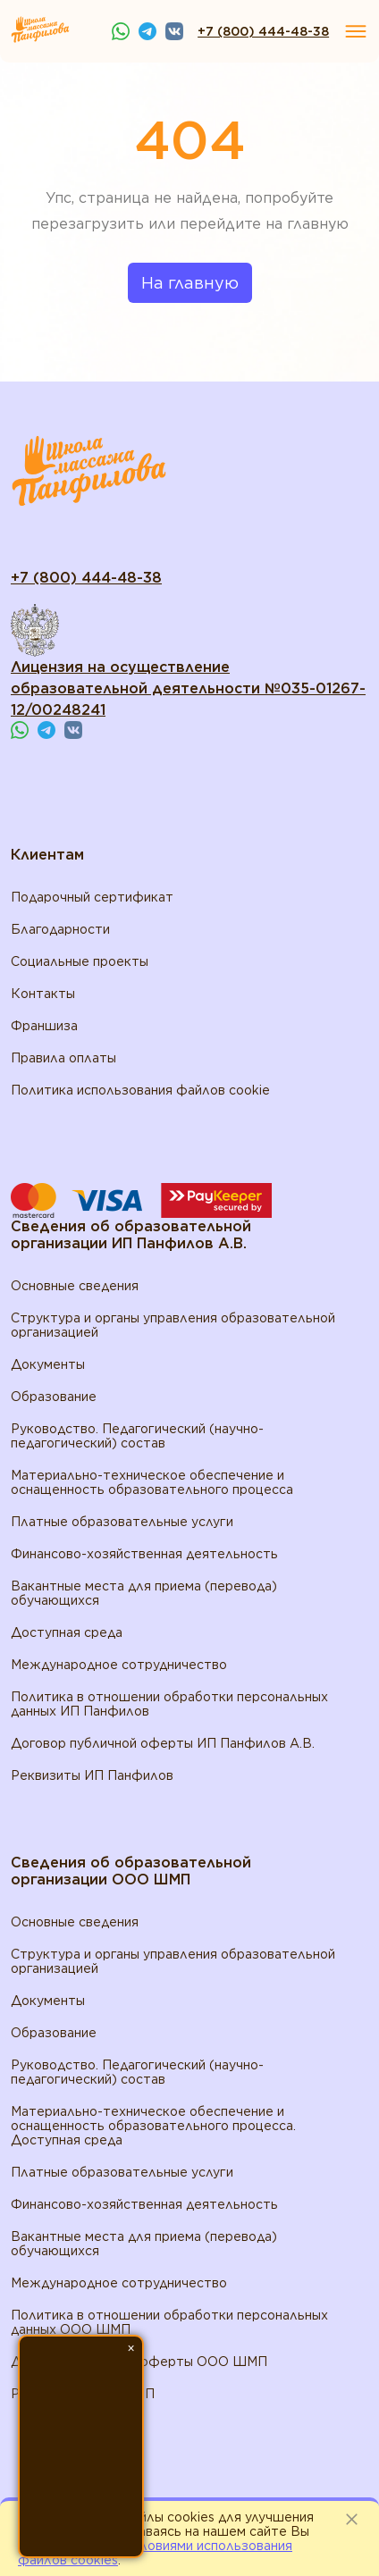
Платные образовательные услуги (122, 1522)
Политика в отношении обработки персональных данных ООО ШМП (169, 2322)
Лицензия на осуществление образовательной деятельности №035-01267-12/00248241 (188, 688)
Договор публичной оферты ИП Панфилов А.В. (163, 1743)
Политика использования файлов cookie (140, 1090)
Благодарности (60, 929)
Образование (54, 1396)
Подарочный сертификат (92, 897)
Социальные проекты (79, 961)
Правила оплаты (63, 1058)
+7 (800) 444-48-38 (263, 31)
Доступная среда (66, 1632)
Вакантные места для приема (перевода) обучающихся (144, 1593)
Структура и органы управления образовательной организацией (173, 1325)
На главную (190, 282)
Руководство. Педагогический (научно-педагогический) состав (137, 1436)
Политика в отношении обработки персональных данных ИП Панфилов (169, 1704)
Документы (48, 1364)
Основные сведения (75, 1286)
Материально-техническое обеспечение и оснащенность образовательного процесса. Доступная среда (153, 2125)
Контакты (43, 993)
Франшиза (44, 1026)
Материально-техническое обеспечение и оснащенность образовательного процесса (152, 1482)
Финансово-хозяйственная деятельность (144, 1554)
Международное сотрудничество (119, 1664)
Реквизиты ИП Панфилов (92, 1775)
